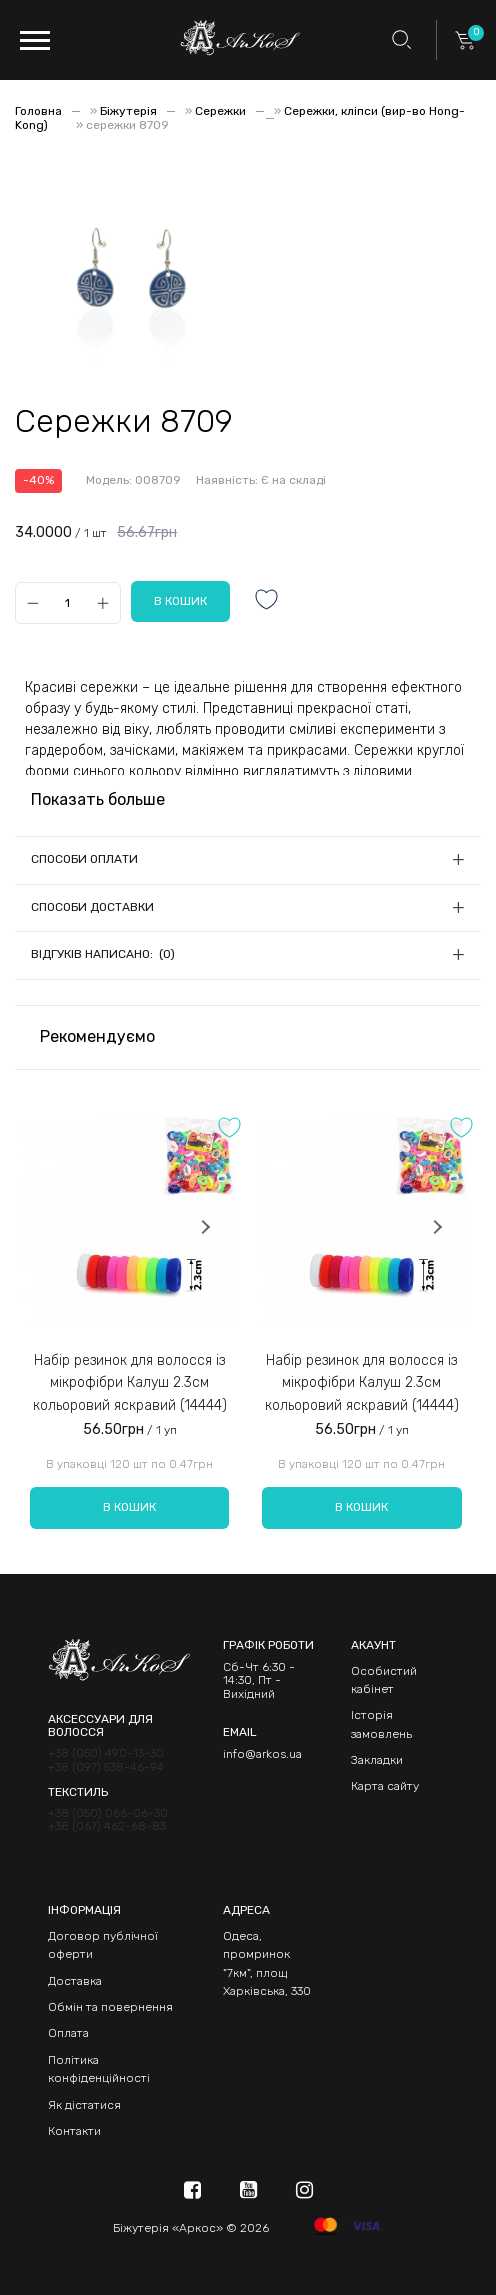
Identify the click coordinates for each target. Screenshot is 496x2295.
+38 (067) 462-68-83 (107, 1826)
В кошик (129, 1507)
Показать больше (98, 799)
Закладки (377, 1760)
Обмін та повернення (110, 2007)
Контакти (74, 2131)
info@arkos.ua (262, 1754)
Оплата (68, 2033)
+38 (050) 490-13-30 (106, 1753)
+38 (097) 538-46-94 (106, 1767)
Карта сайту (385, 1786)
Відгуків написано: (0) (103, 954)
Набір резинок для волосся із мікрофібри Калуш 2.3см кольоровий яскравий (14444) (130, 1383)
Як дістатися (84, 2105)
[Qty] (67, 602)
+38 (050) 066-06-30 (108, 1813)
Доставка (75, 1981)
